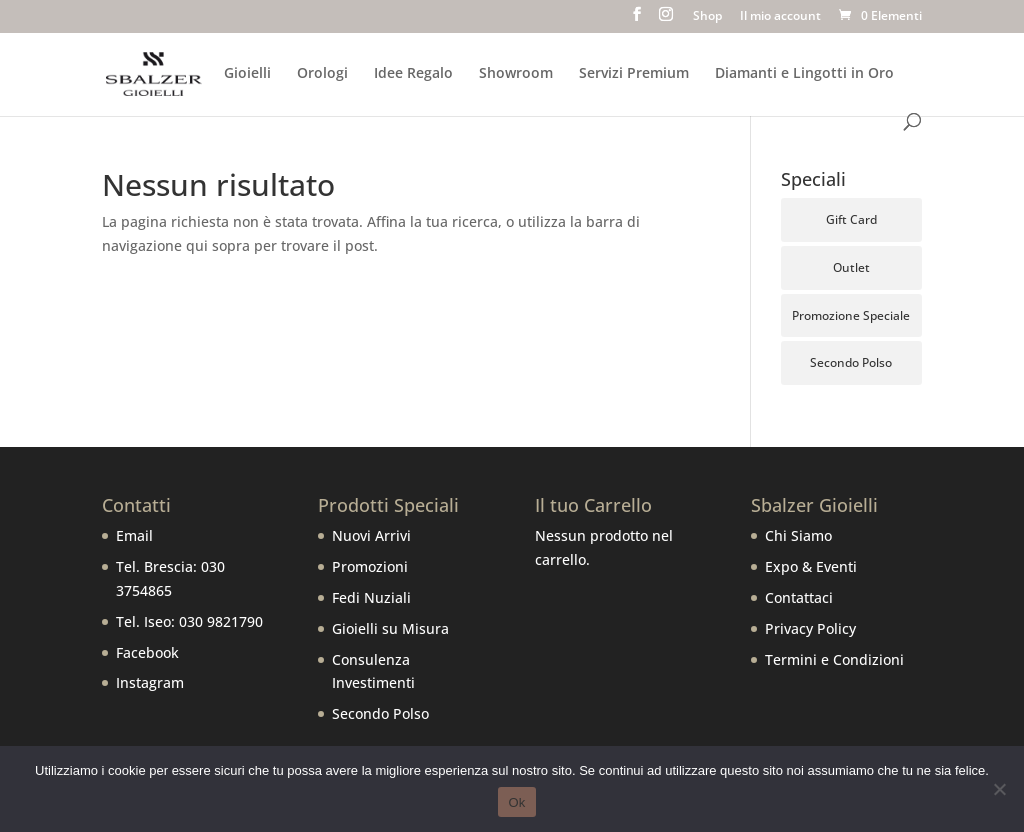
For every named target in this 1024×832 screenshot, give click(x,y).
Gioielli (247, 74)
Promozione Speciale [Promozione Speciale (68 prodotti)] (851, 315)
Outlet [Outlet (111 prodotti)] (851, 267)
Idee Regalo (413, 74)
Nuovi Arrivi (371, 535)
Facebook (147, 652)
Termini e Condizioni (834, 659)
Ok (516, 802)
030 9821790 (221, 621)
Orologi (322, 74)
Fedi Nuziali (371, 597)
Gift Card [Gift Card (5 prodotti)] (851, 219)
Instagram (150, 682)
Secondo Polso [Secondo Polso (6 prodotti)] (851, 362)
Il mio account (780, 17)
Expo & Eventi (811, 566)
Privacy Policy (810, 628)
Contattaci (799, 597)
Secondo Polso (380, 713)
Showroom (516, 74)
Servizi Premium (634, 74)
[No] (999, 789)
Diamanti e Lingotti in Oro (804, 74)
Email (134, 535)
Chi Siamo (798, 535)
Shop (707, 17)
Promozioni (370, 566)
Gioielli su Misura (390, 628)
